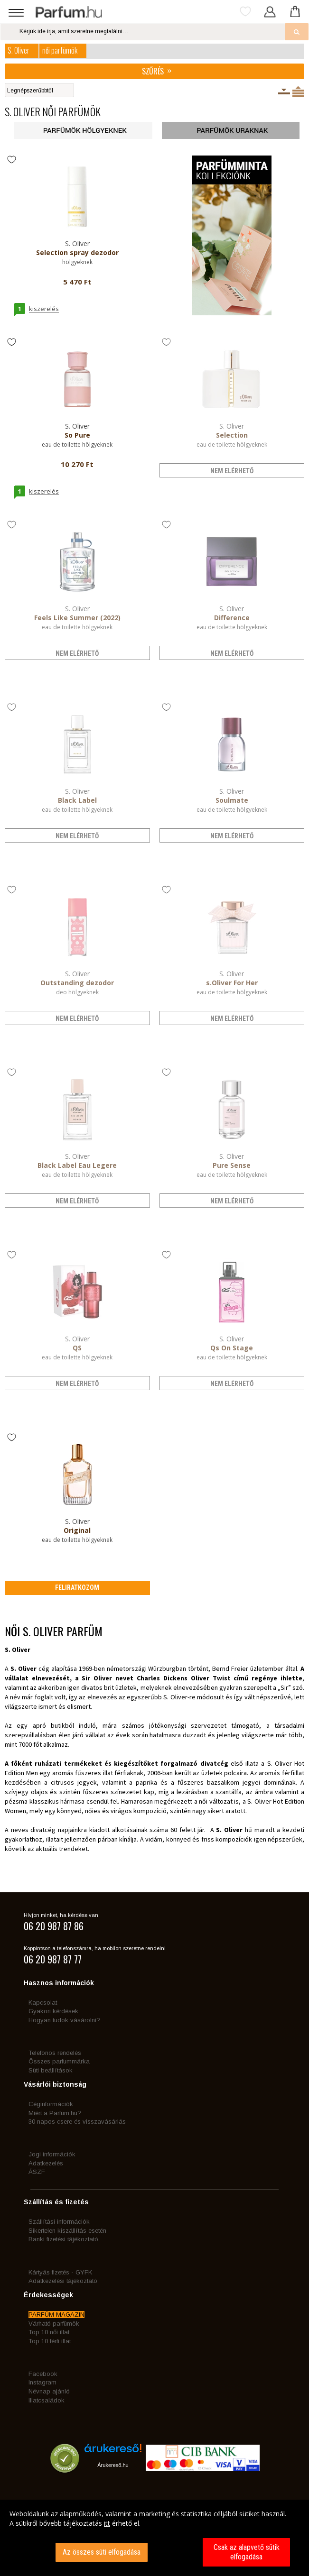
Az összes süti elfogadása (101, 2552)
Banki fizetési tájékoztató (63, 2239)
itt (107, 2523)
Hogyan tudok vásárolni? (64, 2020)
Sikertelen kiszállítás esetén (67, 2230)
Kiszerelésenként (284, 91)
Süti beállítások (50, 2070)
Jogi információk (51, 2154)
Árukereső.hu (112, 2465)
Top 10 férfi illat (49, 2341)
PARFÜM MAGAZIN (56, 2314)
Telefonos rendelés (54, 2052)
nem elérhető (231, 471)
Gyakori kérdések (53, 2011)
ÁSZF (36, 2171)
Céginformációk (50, 2104)
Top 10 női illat (48, 2332)
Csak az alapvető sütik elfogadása (247, 2552)
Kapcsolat (42, 2002)
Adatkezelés (45, 2163)
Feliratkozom (77, 1587)
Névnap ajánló (49, 2391)
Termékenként (298, 91)
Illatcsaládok (46, 2400)
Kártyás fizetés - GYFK (60, 2272)
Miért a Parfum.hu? (54, 2113)
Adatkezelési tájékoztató (62, 2280)
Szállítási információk (59, 2221)
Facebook (42, 2373)
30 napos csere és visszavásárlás (77, 2121)
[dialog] (154, 2538)
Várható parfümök (53, 2323)
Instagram (42, 2382)
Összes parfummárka (59, 2061)
